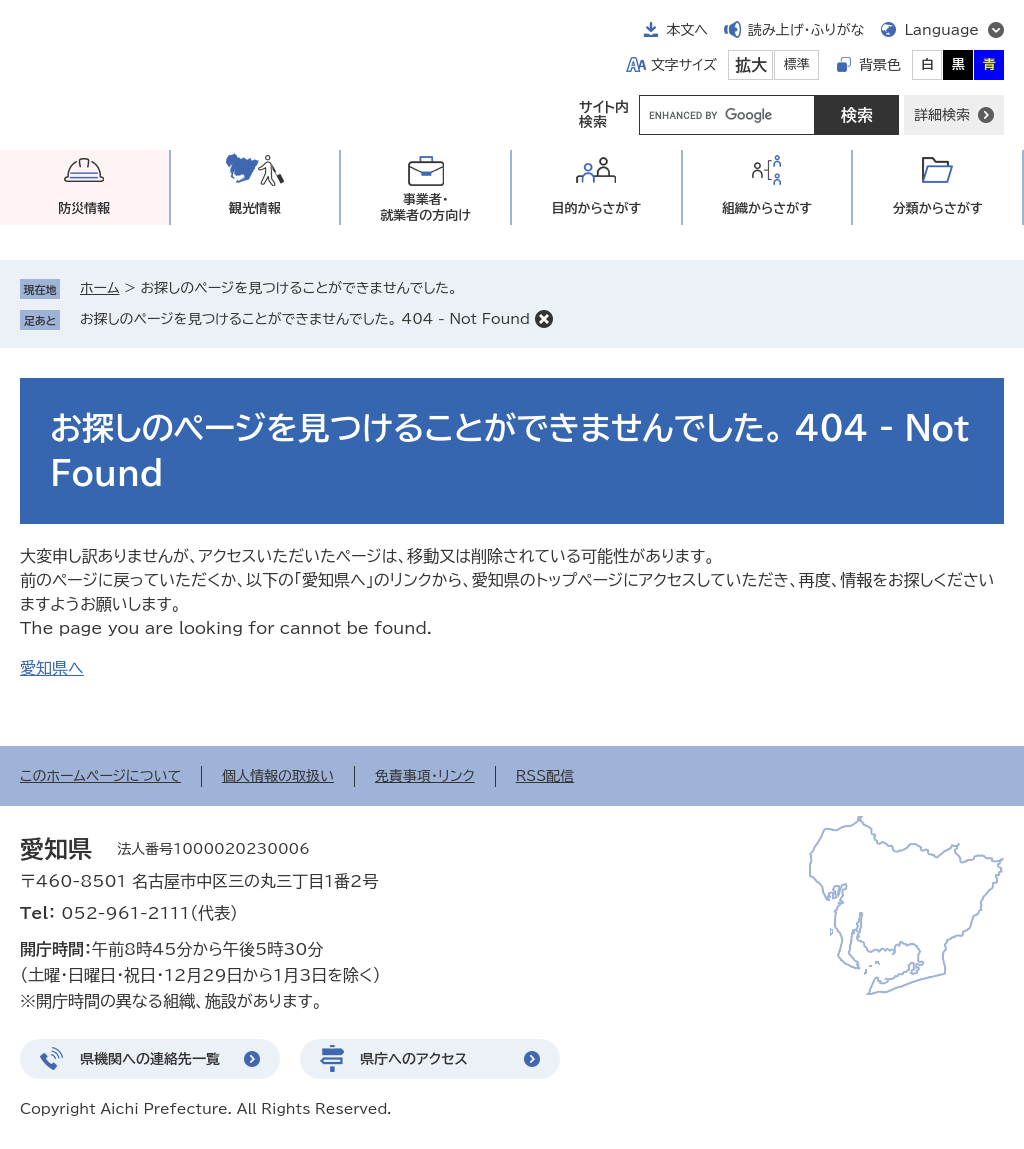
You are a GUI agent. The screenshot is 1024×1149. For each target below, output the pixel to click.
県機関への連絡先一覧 (150, 1059)
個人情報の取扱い (278, 776)
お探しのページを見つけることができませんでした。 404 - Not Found (305, 319)
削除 (544, 319)
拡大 (751, 65)
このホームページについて (100, 776)
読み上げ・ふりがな (806, 30)
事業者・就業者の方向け (425, 207)
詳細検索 (942, 115)
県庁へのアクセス (414, 1059)
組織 (767, 208)
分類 (938, 208)
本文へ (687, 30)
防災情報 (84, 208)
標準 (797, 64)
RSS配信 (545, 776)
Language (941, 30)
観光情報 (255, 208)
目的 (596, 208)
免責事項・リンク (425, 776)
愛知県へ (52, 668)
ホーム (99, 288)
